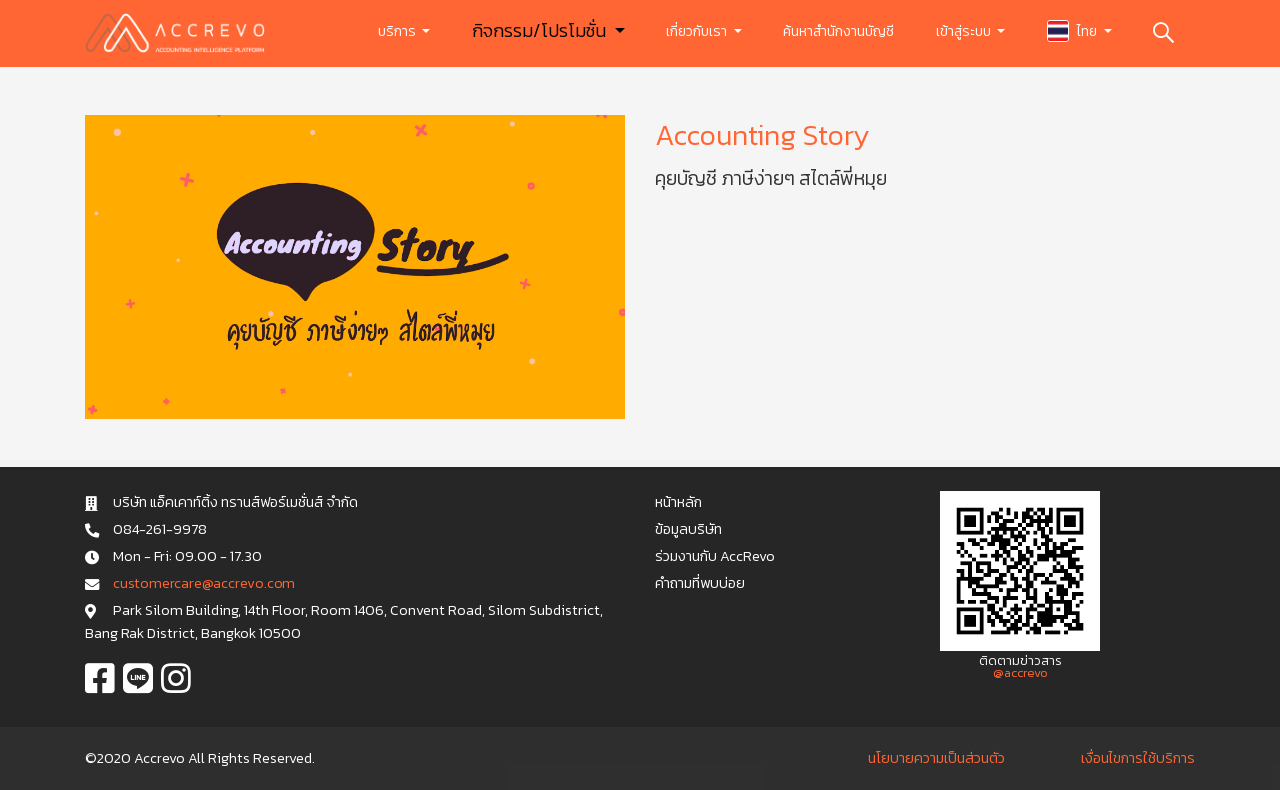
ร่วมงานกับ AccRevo (715, 556)
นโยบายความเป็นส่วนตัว (936, 758)
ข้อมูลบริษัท (688, 529)
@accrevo (1020, 672)
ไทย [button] (1073, 31)
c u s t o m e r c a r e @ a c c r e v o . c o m (203, 583)
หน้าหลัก (678, 502)
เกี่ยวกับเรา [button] (698, 31)
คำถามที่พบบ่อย (700, 583)
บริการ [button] (398, 31)
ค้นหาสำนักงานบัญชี (838, 31)
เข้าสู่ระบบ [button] (965, 31)
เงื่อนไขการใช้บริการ (1138, 758)
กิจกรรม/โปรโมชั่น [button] (541, 30)
